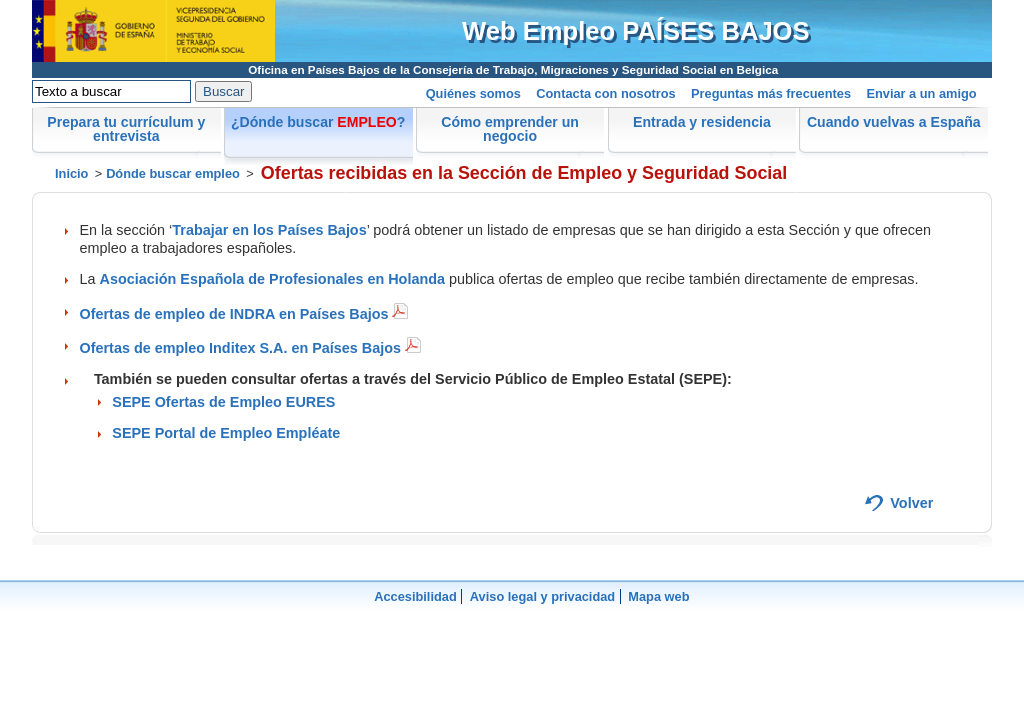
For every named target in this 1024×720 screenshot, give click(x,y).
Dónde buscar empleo (173, 173)
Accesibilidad (415, 596)
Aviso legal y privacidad (542, 596)
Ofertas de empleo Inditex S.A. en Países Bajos (251, 348)
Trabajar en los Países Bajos (269, 230)
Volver (911, 503)
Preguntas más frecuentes (771, 93)
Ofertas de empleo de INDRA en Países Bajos (244, 314)
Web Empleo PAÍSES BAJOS (636, 31)
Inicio (71, 173)
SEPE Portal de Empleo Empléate (226, 433)
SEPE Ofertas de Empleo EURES (223, 402)
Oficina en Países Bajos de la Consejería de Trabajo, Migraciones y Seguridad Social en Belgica (513, 69)
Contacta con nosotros (605, 93)
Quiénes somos (473, 93)
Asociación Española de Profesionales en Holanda (272, 279)
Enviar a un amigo (921, 93)
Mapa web (658, 596)
